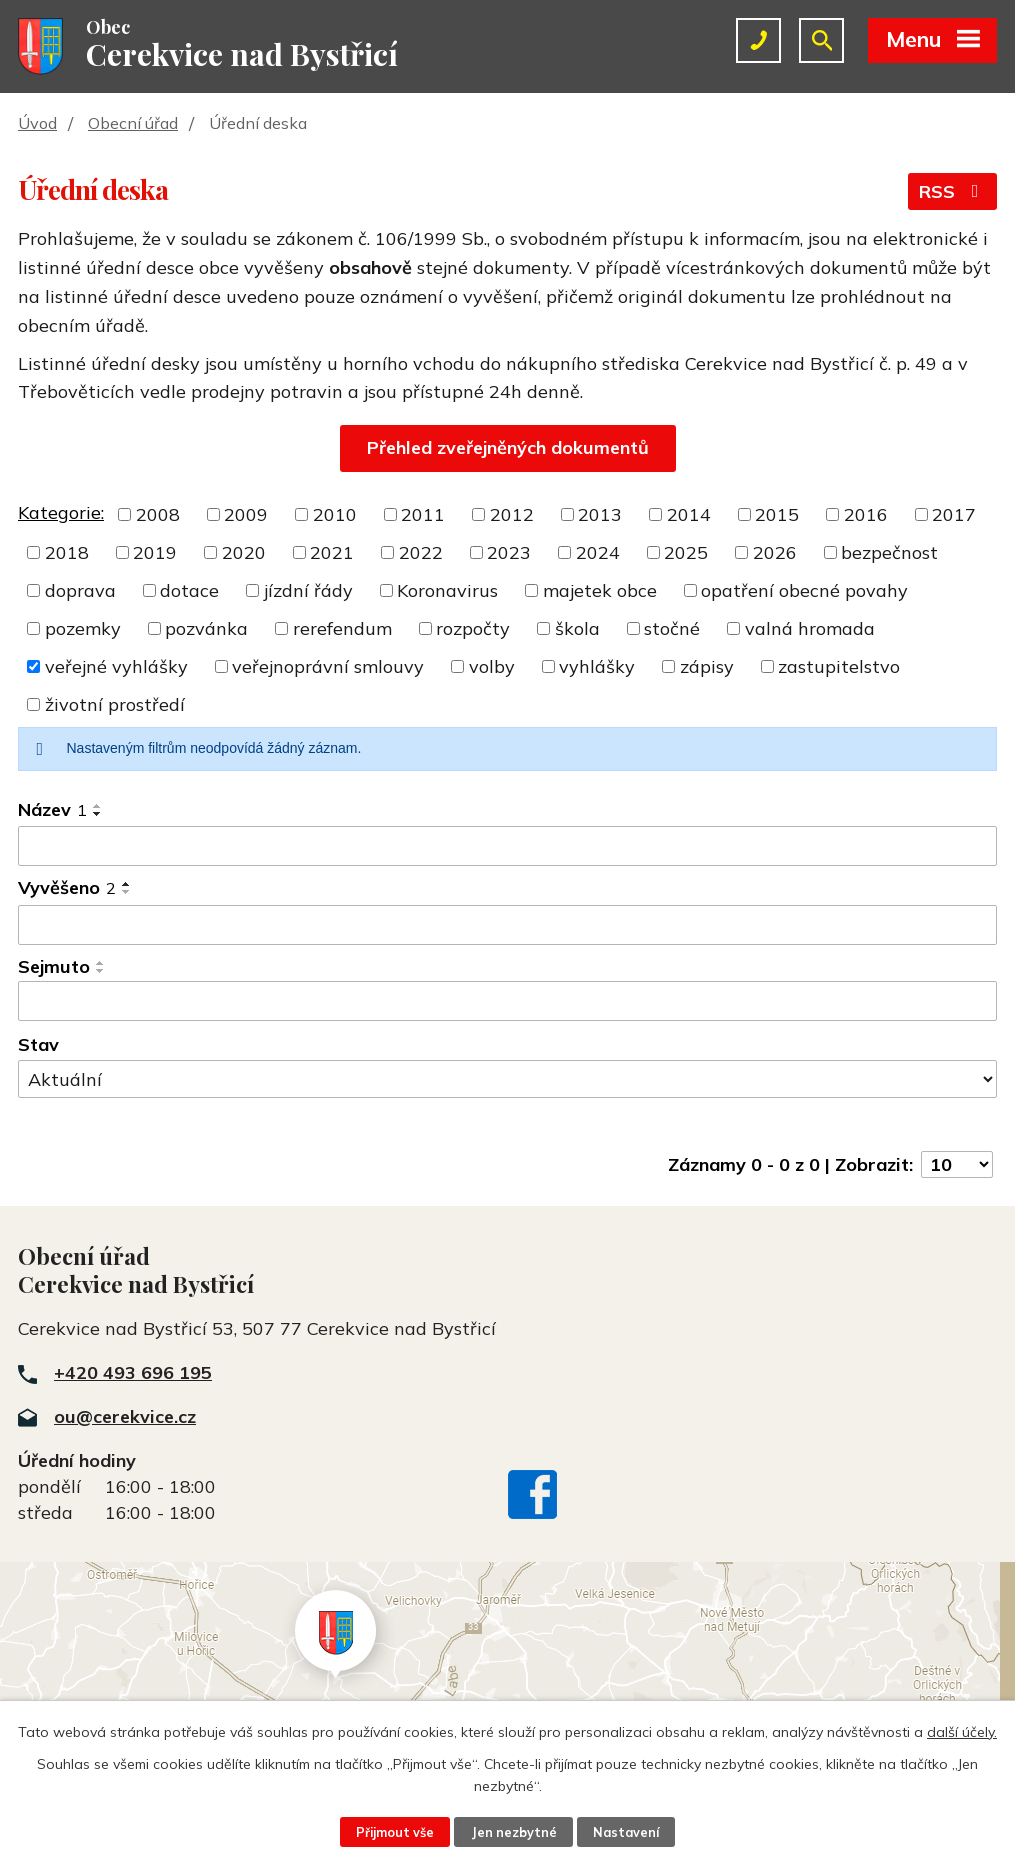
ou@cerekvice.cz (125, 1416)
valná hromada (810, 628)
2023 (509, 552)
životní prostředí (115, 704)
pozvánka (206, 628)
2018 (67, 552)
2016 (866, 514)
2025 (686, 552)
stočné (672, 628)
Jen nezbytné (514, 1832)
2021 (332, 552)
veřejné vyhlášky (116, 666)
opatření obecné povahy (804, 590)
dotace (189, 590)
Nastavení (626, 1832)
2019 (155, 552)
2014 (689, 514)
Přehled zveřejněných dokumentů (508, 447)
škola (577, 628)
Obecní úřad (133, 123)
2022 (421, 552)
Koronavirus (447, 590)
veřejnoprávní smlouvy (328, 666)
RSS (953, 191)
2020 (244, 552)
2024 (598, 552)
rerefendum (342, 628)
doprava (80, 590)
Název (52, 809)
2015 (777, 514)
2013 (600, 514)
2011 (423, 514)
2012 (512, 514)
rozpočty (473, 628)
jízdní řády (308, 590)
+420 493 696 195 (133, 1372)
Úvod (37, 123)
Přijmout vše (395, 1832)
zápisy (707, 666)
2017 (954, 514)
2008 (158, 514)
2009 (246, 514)
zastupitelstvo (839, 666)
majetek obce (600, 590)
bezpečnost (889, 552)
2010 (335, 514)
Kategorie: (61, 512)
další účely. (962, 1732)
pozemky (83, 628)
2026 (775, 552)
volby (492, 666)
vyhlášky (597, 666)
